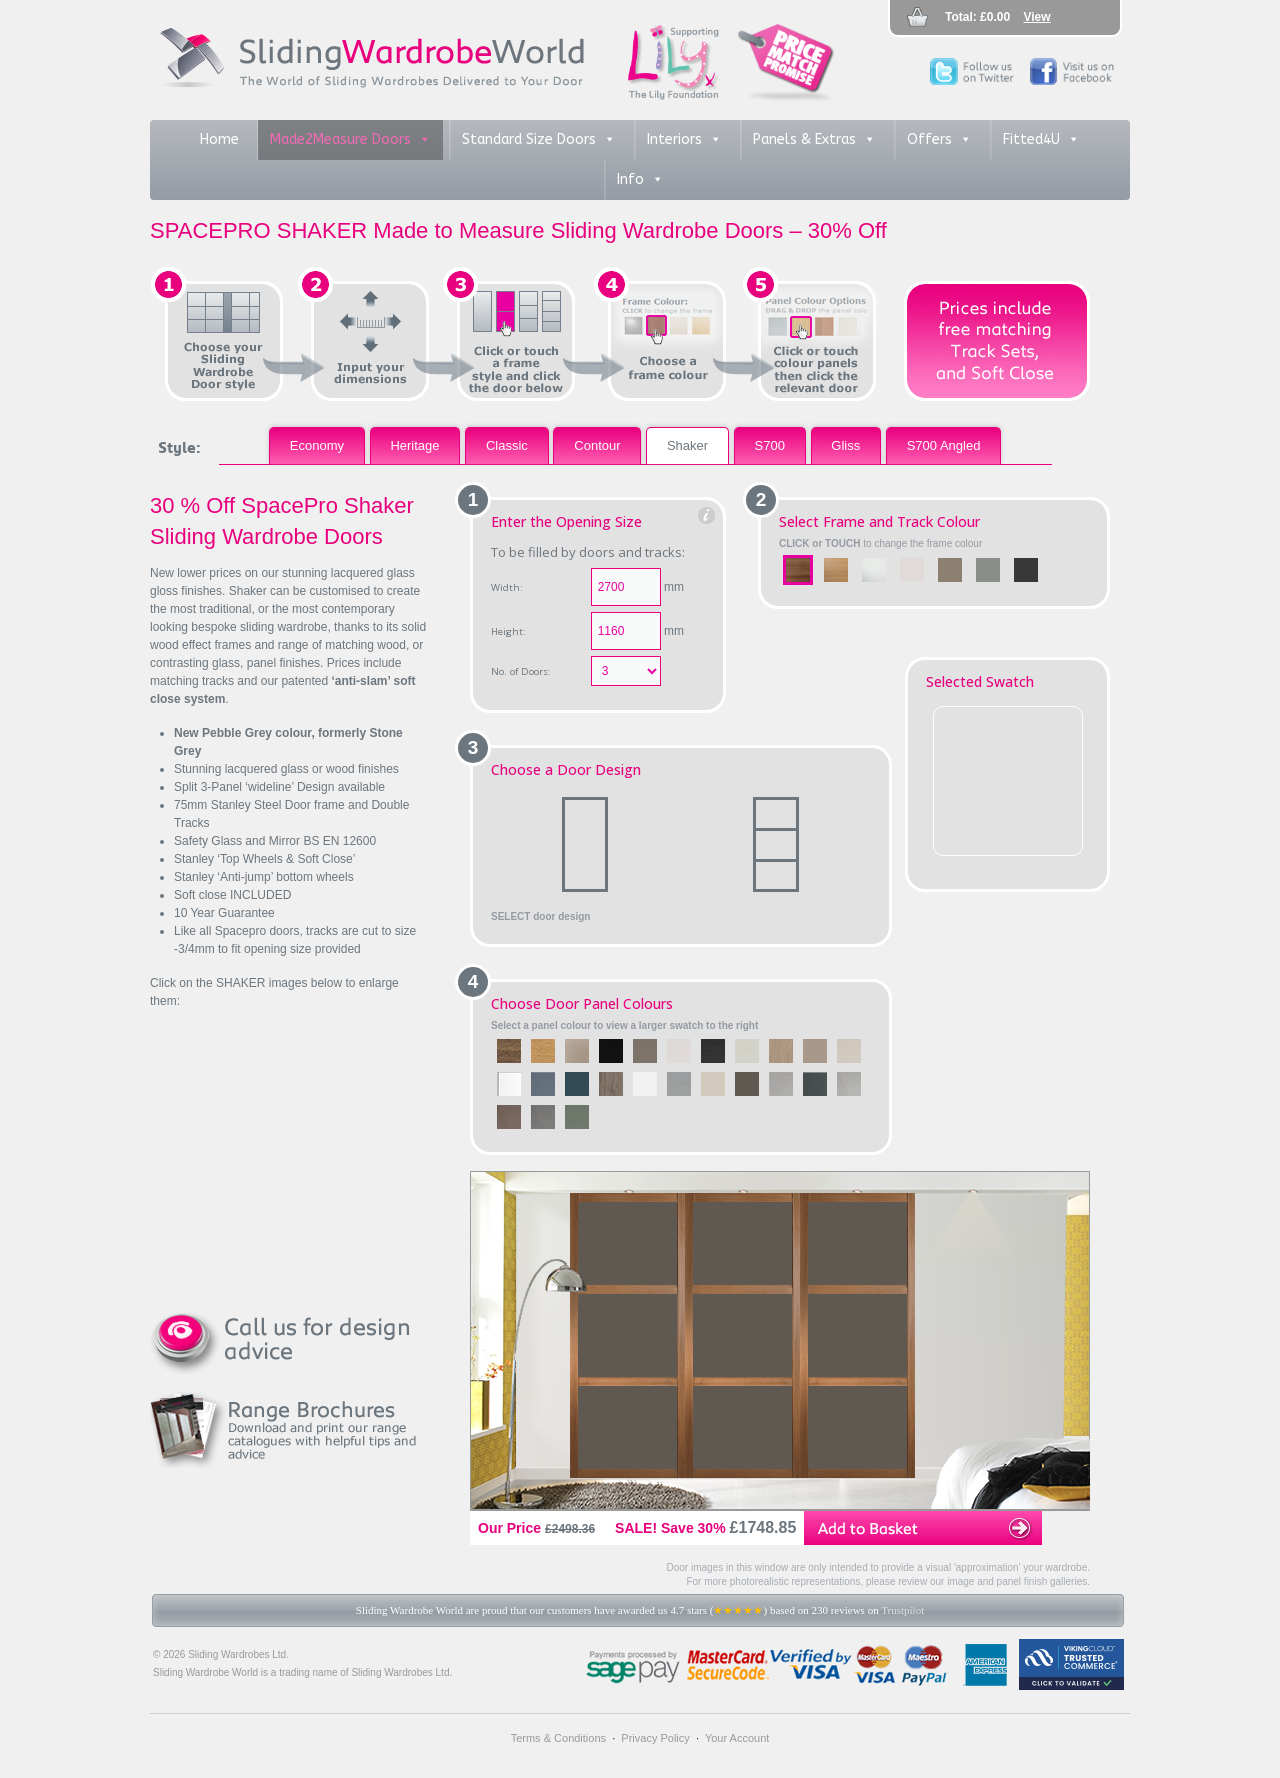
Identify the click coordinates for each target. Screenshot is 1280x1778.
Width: (507, 587)
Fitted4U (1041, 140)
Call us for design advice (289, 1341)
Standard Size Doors (539, 140)
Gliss (845, 445)
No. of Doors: (521, 671)
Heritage (414, 445)
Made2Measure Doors (350, 140)
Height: (508, 631)
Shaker (687, 445)
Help (707, 516)
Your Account (737, 1738)
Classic (507, 445)
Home (219, 139)
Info (640, 180)
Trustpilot (902, 1610)
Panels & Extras (814, 140)
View (1037, 17)
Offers (939, 140)
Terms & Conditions (558, 1738)
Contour (597, 445)
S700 (770, 445)
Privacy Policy (655, 1738)
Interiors (684, 140)
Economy (317, 445)
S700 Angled (944, 445)
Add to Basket (923, 1528)
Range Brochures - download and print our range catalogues (289, 1430)
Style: (179, 447)
